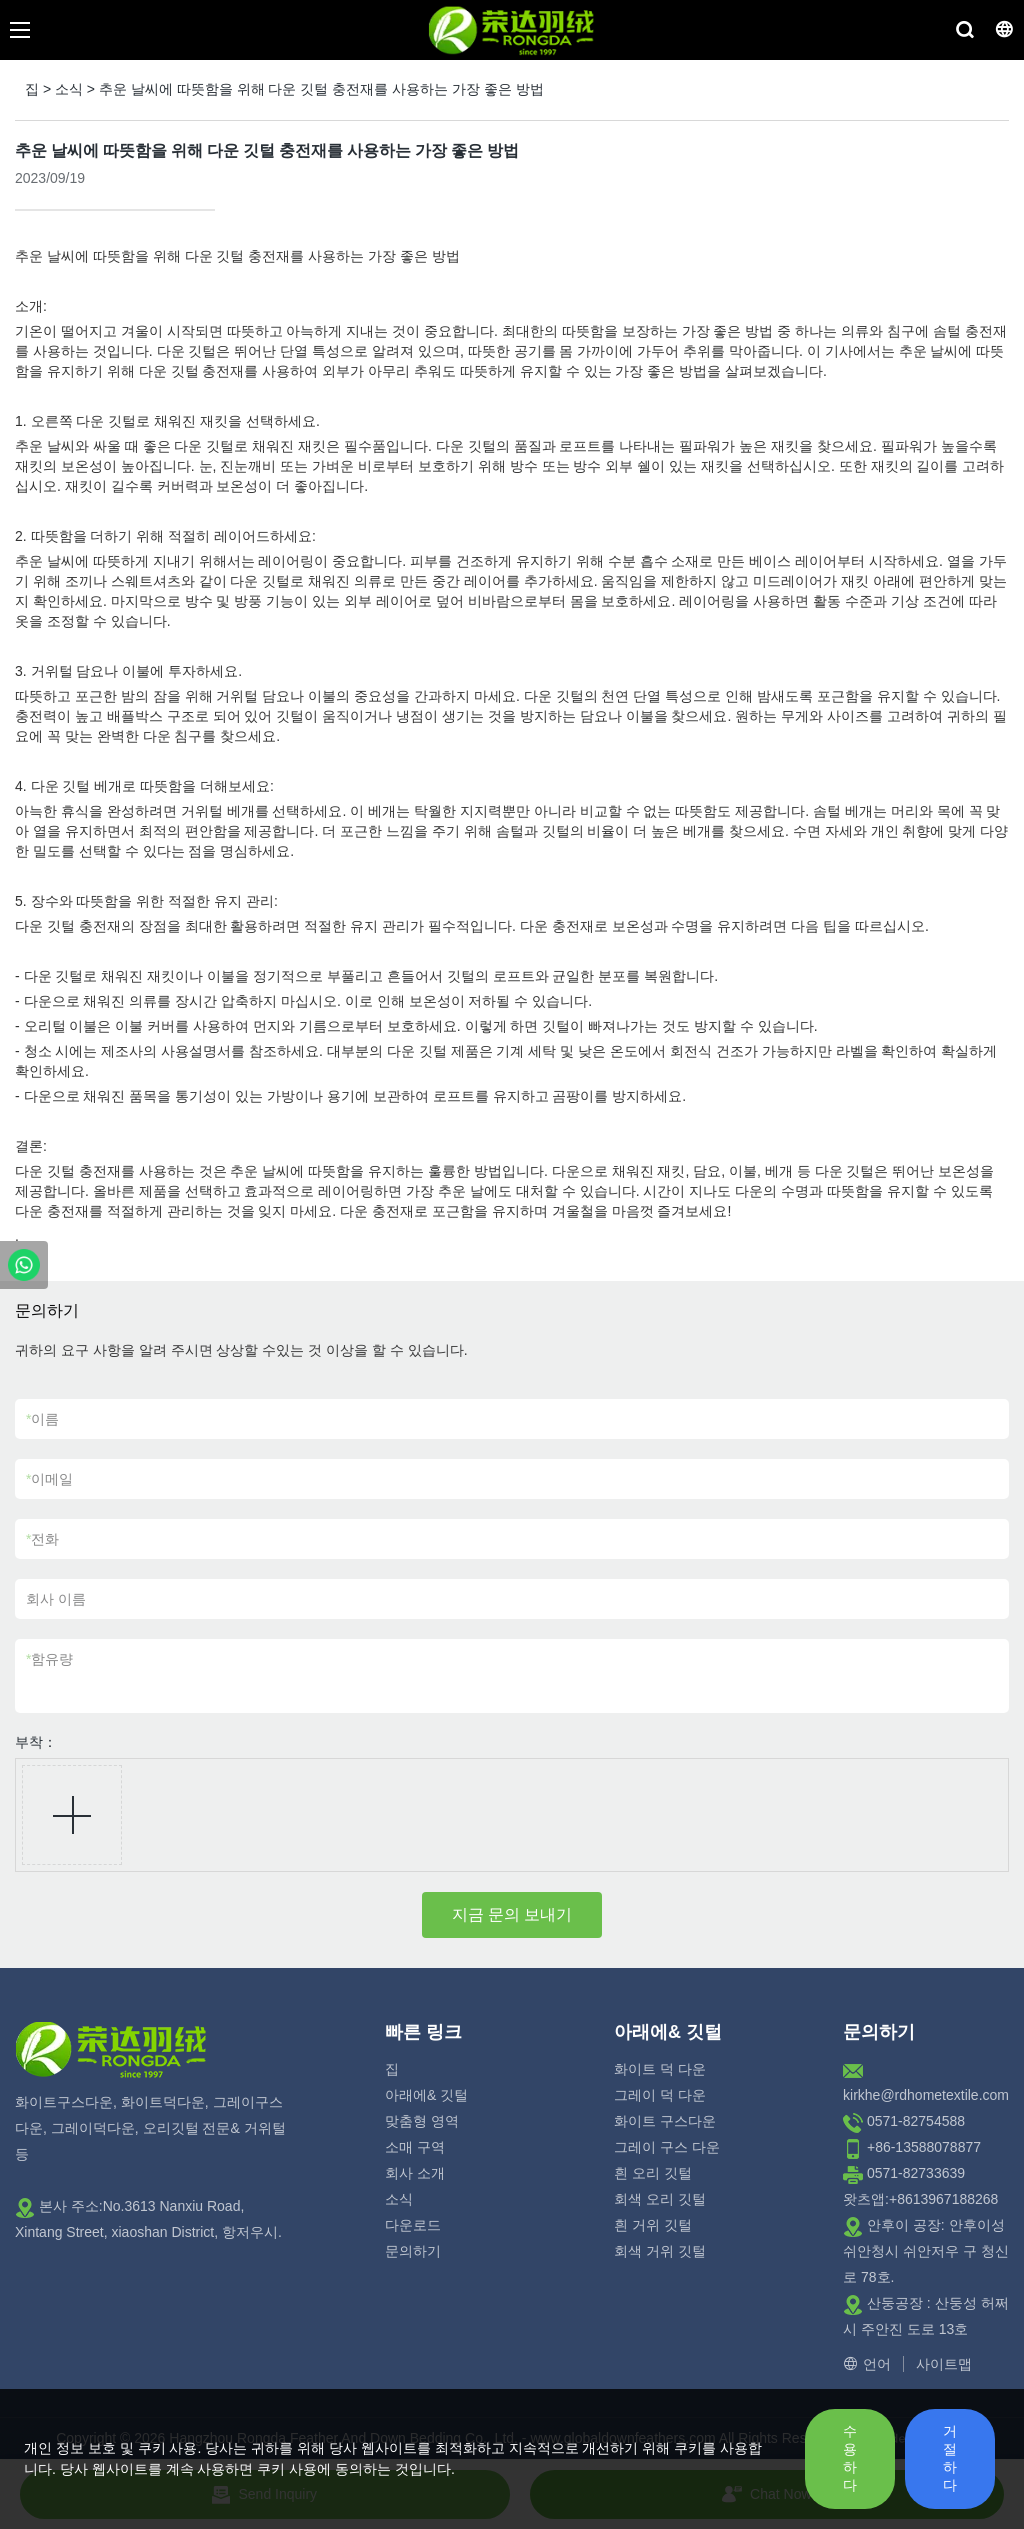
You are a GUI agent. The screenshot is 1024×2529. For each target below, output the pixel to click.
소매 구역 (415, 2147)
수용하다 (850, 2458)
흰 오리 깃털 (653, 2173)
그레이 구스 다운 (667, 2147)
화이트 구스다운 (665, 2121)
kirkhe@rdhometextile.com (926, 2095)
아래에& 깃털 (426, 2095)
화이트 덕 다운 (660, 2069)
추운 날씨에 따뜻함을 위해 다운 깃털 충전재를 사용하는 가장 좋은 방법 (321, 89)
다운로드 (413, 2225)
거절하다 (950, 2458)
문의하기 (413, 2251)
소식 (69, 89)
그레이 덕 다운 (660, 2095)
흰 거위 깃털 (653, 2225)
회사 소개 (415, 2173)
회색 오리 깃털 (660, 2199)
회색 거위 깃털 (660, 2251)
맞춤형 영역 (422, 2121)
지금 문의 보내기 (512, 1914)
